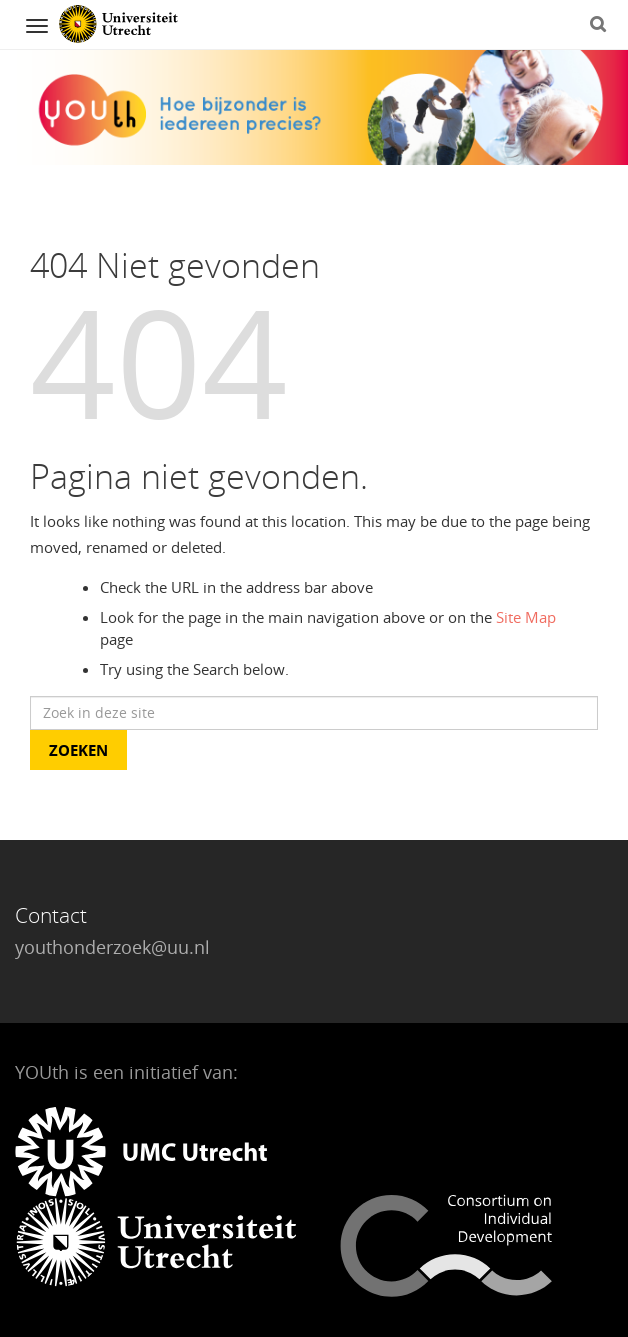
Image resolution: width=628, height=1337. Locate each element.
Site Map (526, 617)
